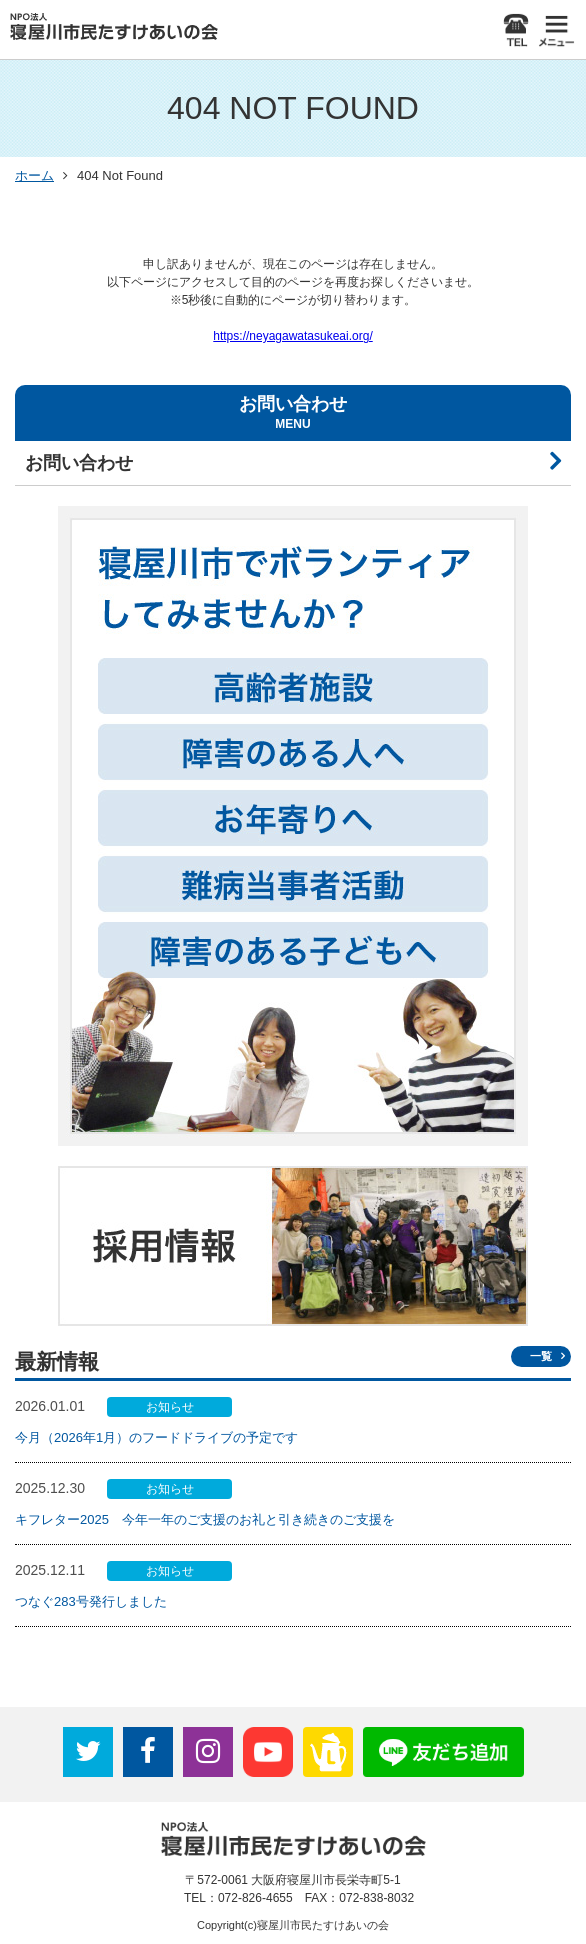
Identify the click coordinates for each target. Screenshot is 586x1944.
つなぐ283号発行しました (91, 1601)
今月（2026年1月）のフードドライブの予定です (156, 1437)
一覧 (541, 1356)
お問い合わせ (79, 463)
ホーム (34, 175)
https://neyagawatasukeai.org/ (292, 336)
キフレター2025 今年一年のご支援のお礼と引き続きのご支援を (205, 1519)
